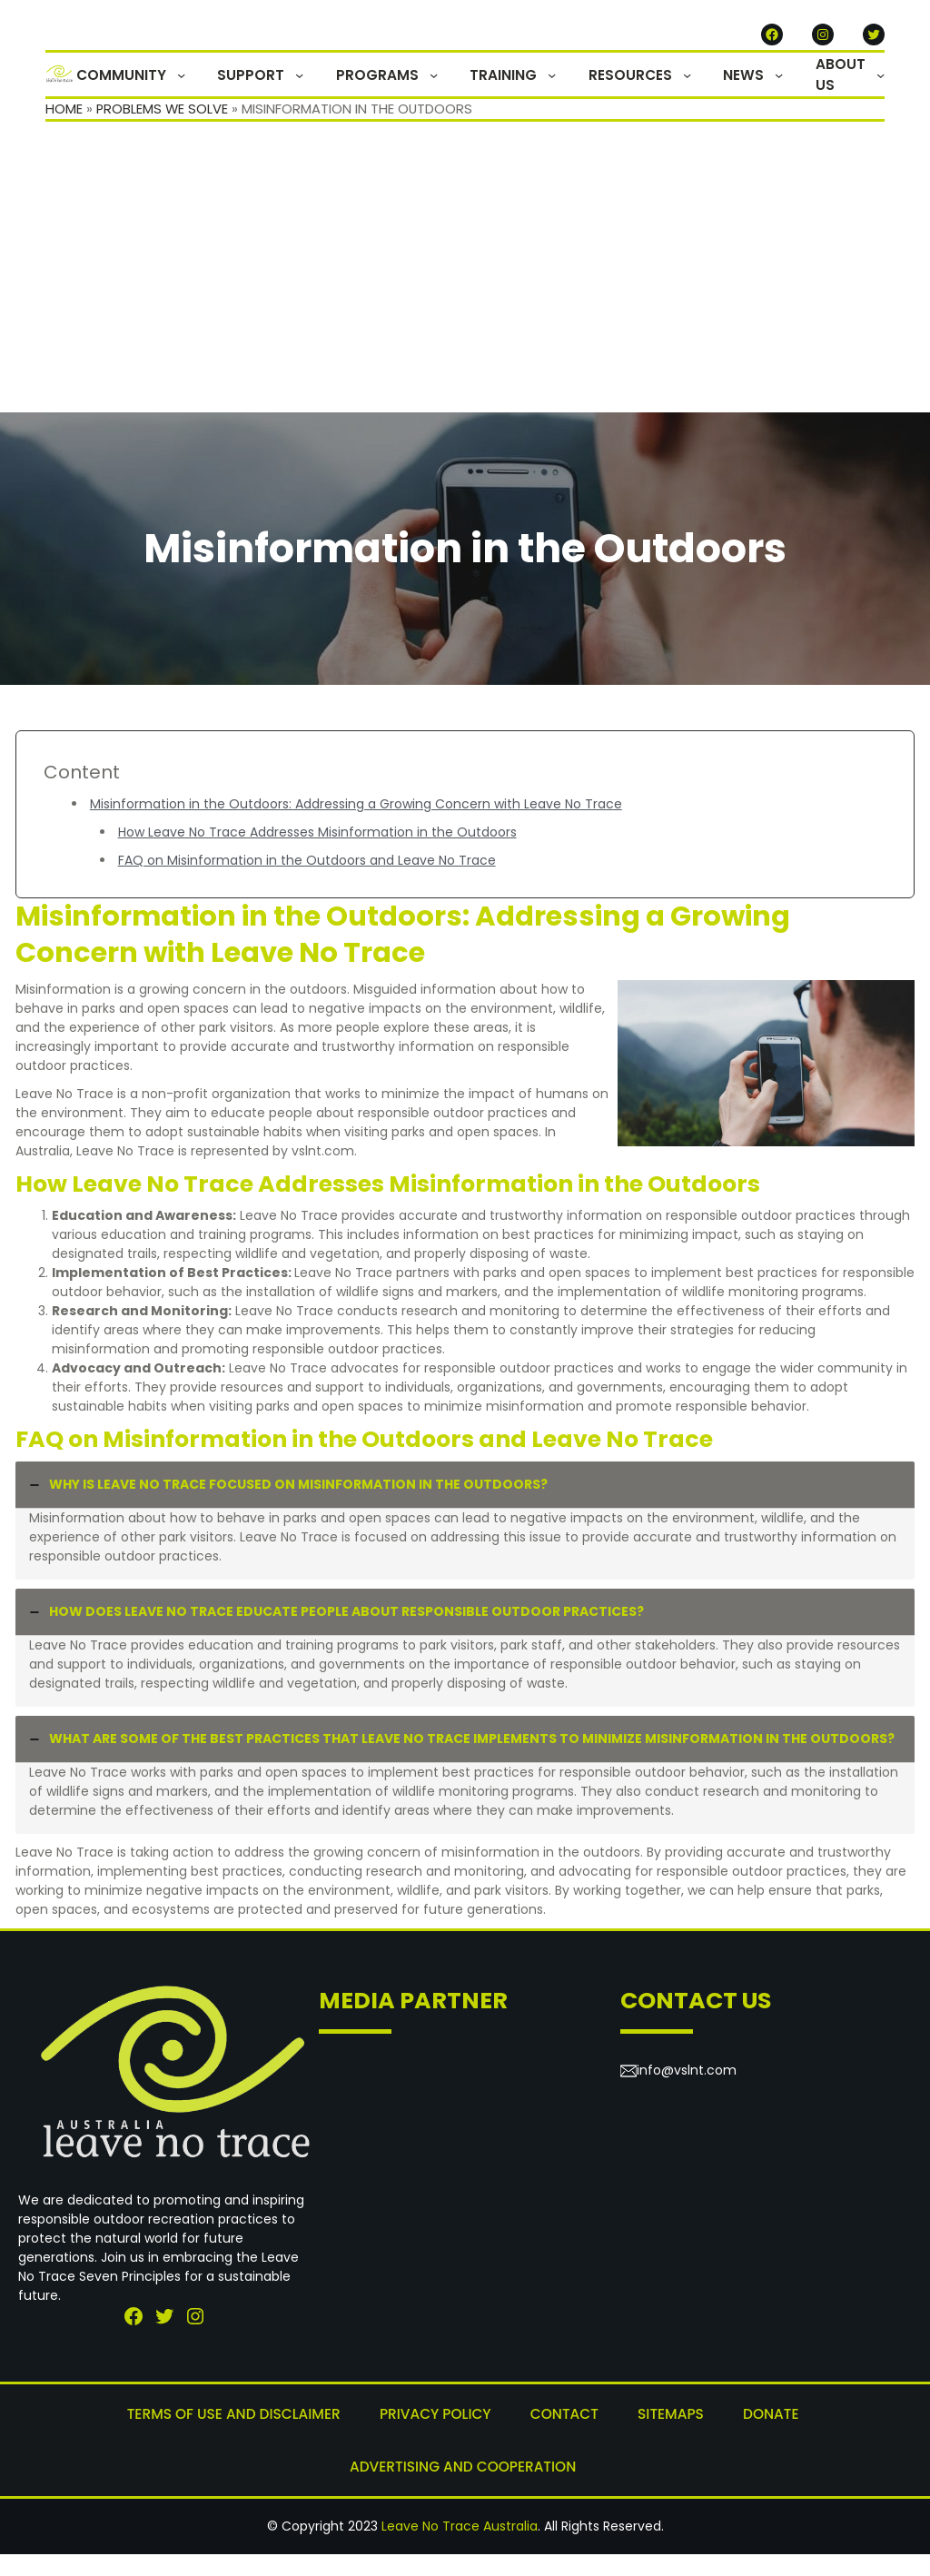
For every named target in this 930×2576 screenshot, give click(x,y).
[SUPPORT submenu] (350, 88)
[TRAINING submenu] (583, 88)
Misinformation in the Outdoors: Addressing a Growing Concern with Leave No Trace (356, 830)
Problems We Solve (162, 134)
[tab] (465, 1547)
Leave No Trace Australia (459, 2548)
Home (64, 134)
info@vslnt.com (687, 2096)
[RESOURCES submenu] (707, 88)
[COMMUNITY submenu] (242, 88)
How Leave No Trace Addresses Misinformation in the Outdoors (317, 858)
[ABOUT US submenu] (880, 88)
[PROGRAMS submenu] (474, 88)
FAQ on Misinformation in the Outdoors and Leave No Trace (307, 886)
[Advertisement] (465, 302)
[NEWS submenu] (789, 88)
